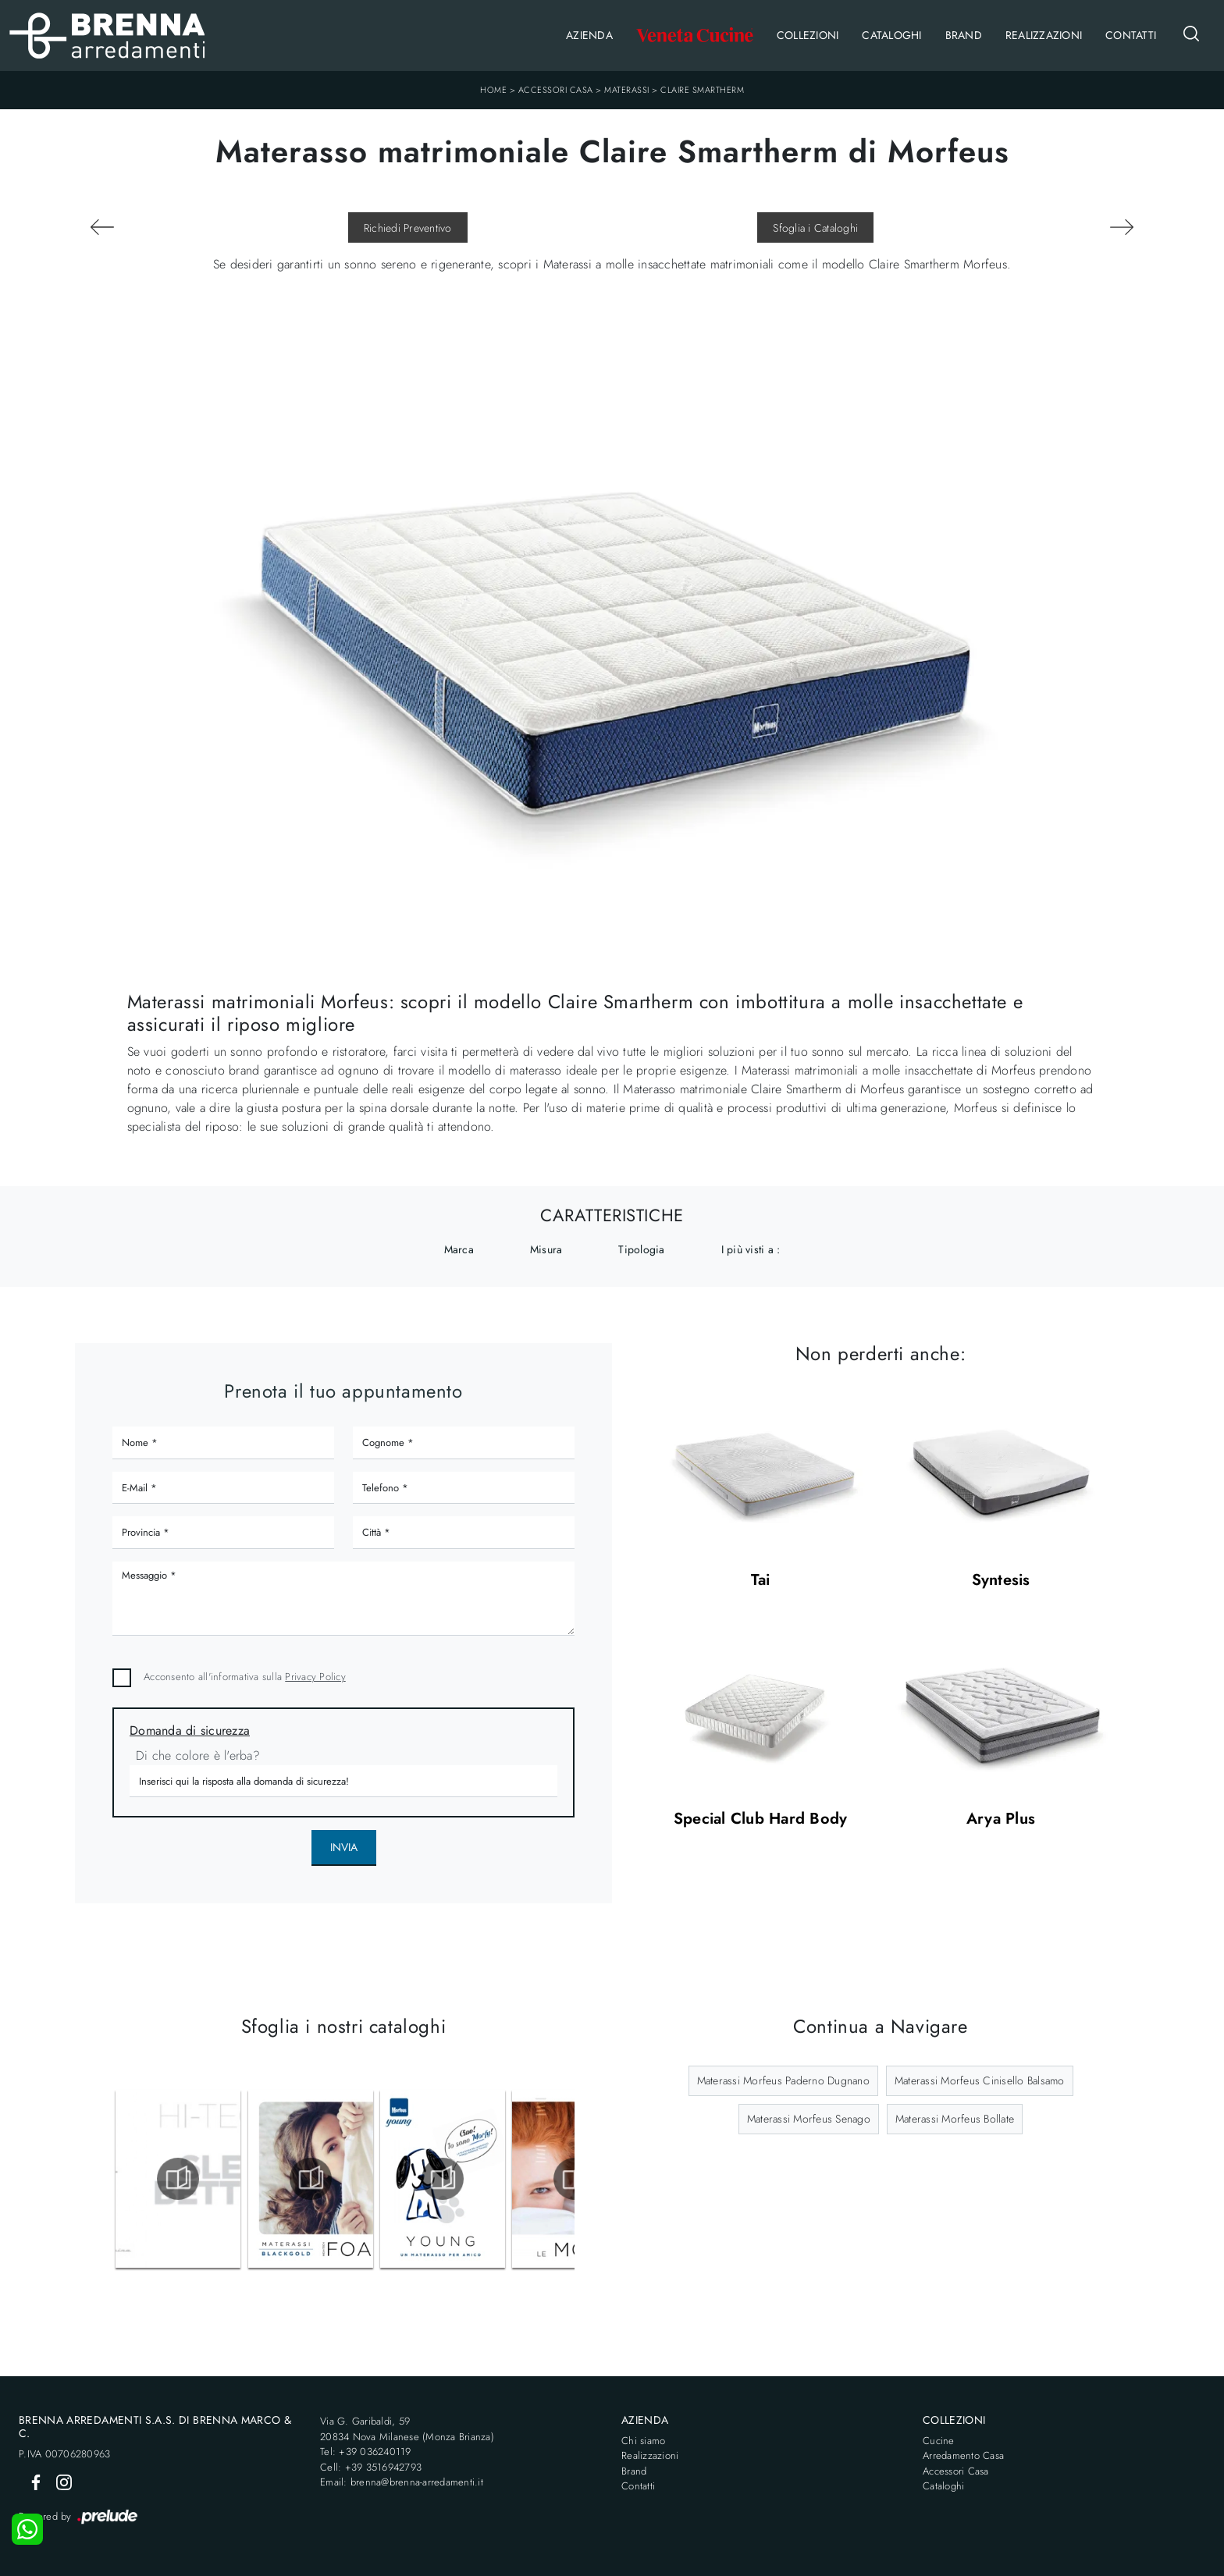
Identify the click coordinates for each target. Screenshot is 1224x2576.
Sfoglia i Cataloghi (815, 228)
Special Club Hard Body (761, 1819)
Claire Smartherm (702, 89)
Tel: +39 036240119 (365, 2451)
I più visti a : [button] (751, 1249)
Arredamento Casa (963, 2455)
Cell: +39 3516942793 (371, 2467)
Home (493, 89)
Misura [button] (546, 1249)
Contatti (1130, 35)
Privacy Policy (315, 1676)
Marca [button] (459, 1249)
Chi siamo (643, 2440)
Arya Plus (1000, 1819)
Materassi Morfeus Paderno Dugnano (783, 2080)
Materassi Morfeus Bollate (954, 2119)
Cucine (939, 2440)
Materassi (626, 89)
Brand (963, 35)
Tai (760, 1580)
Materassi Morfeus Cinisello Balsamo (980, 2080)
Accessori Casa (555, 89)
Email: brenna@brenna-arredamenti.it (401, 2482)
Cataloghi (891, 35)
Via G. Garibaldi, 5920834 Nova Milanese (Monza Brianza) (407, 2429)
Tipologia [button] (641, 1249)
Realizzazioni (1043, 35)
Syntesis (1001, 1580)
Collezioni (808, 35)
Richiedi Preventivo (408, 228)
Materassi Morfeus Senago (808, 2119)
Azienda (589, 35)
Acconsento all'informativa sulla (245, 1676)
